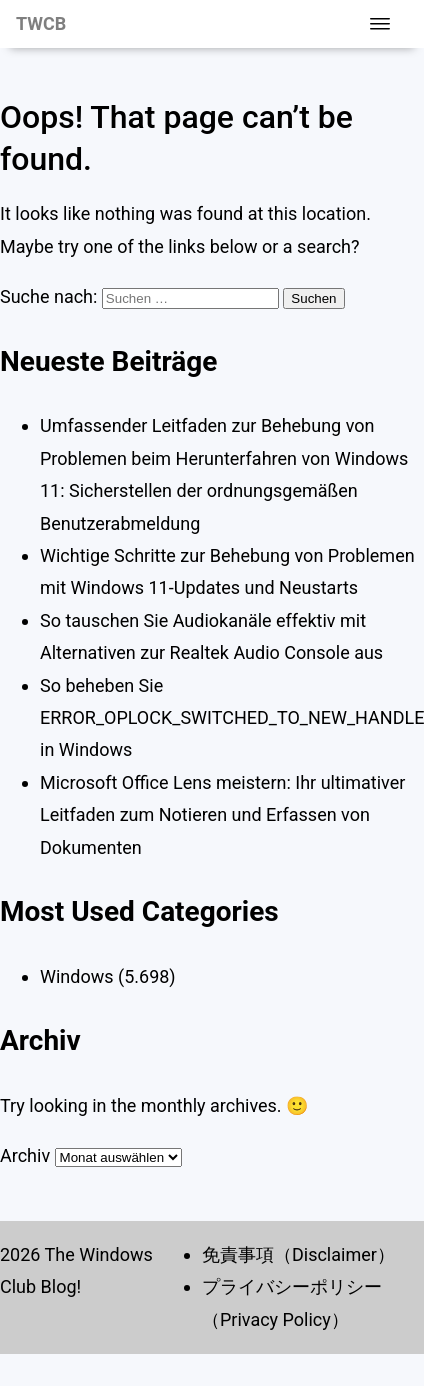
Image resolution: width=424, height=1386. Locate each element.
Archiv (25, 1155)
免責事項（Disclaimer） (298, 1254)
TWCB (41, 23)
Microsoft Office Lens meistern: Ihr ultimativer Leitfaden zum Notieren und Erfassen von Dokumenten (222, 815)
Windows (77, 976)
